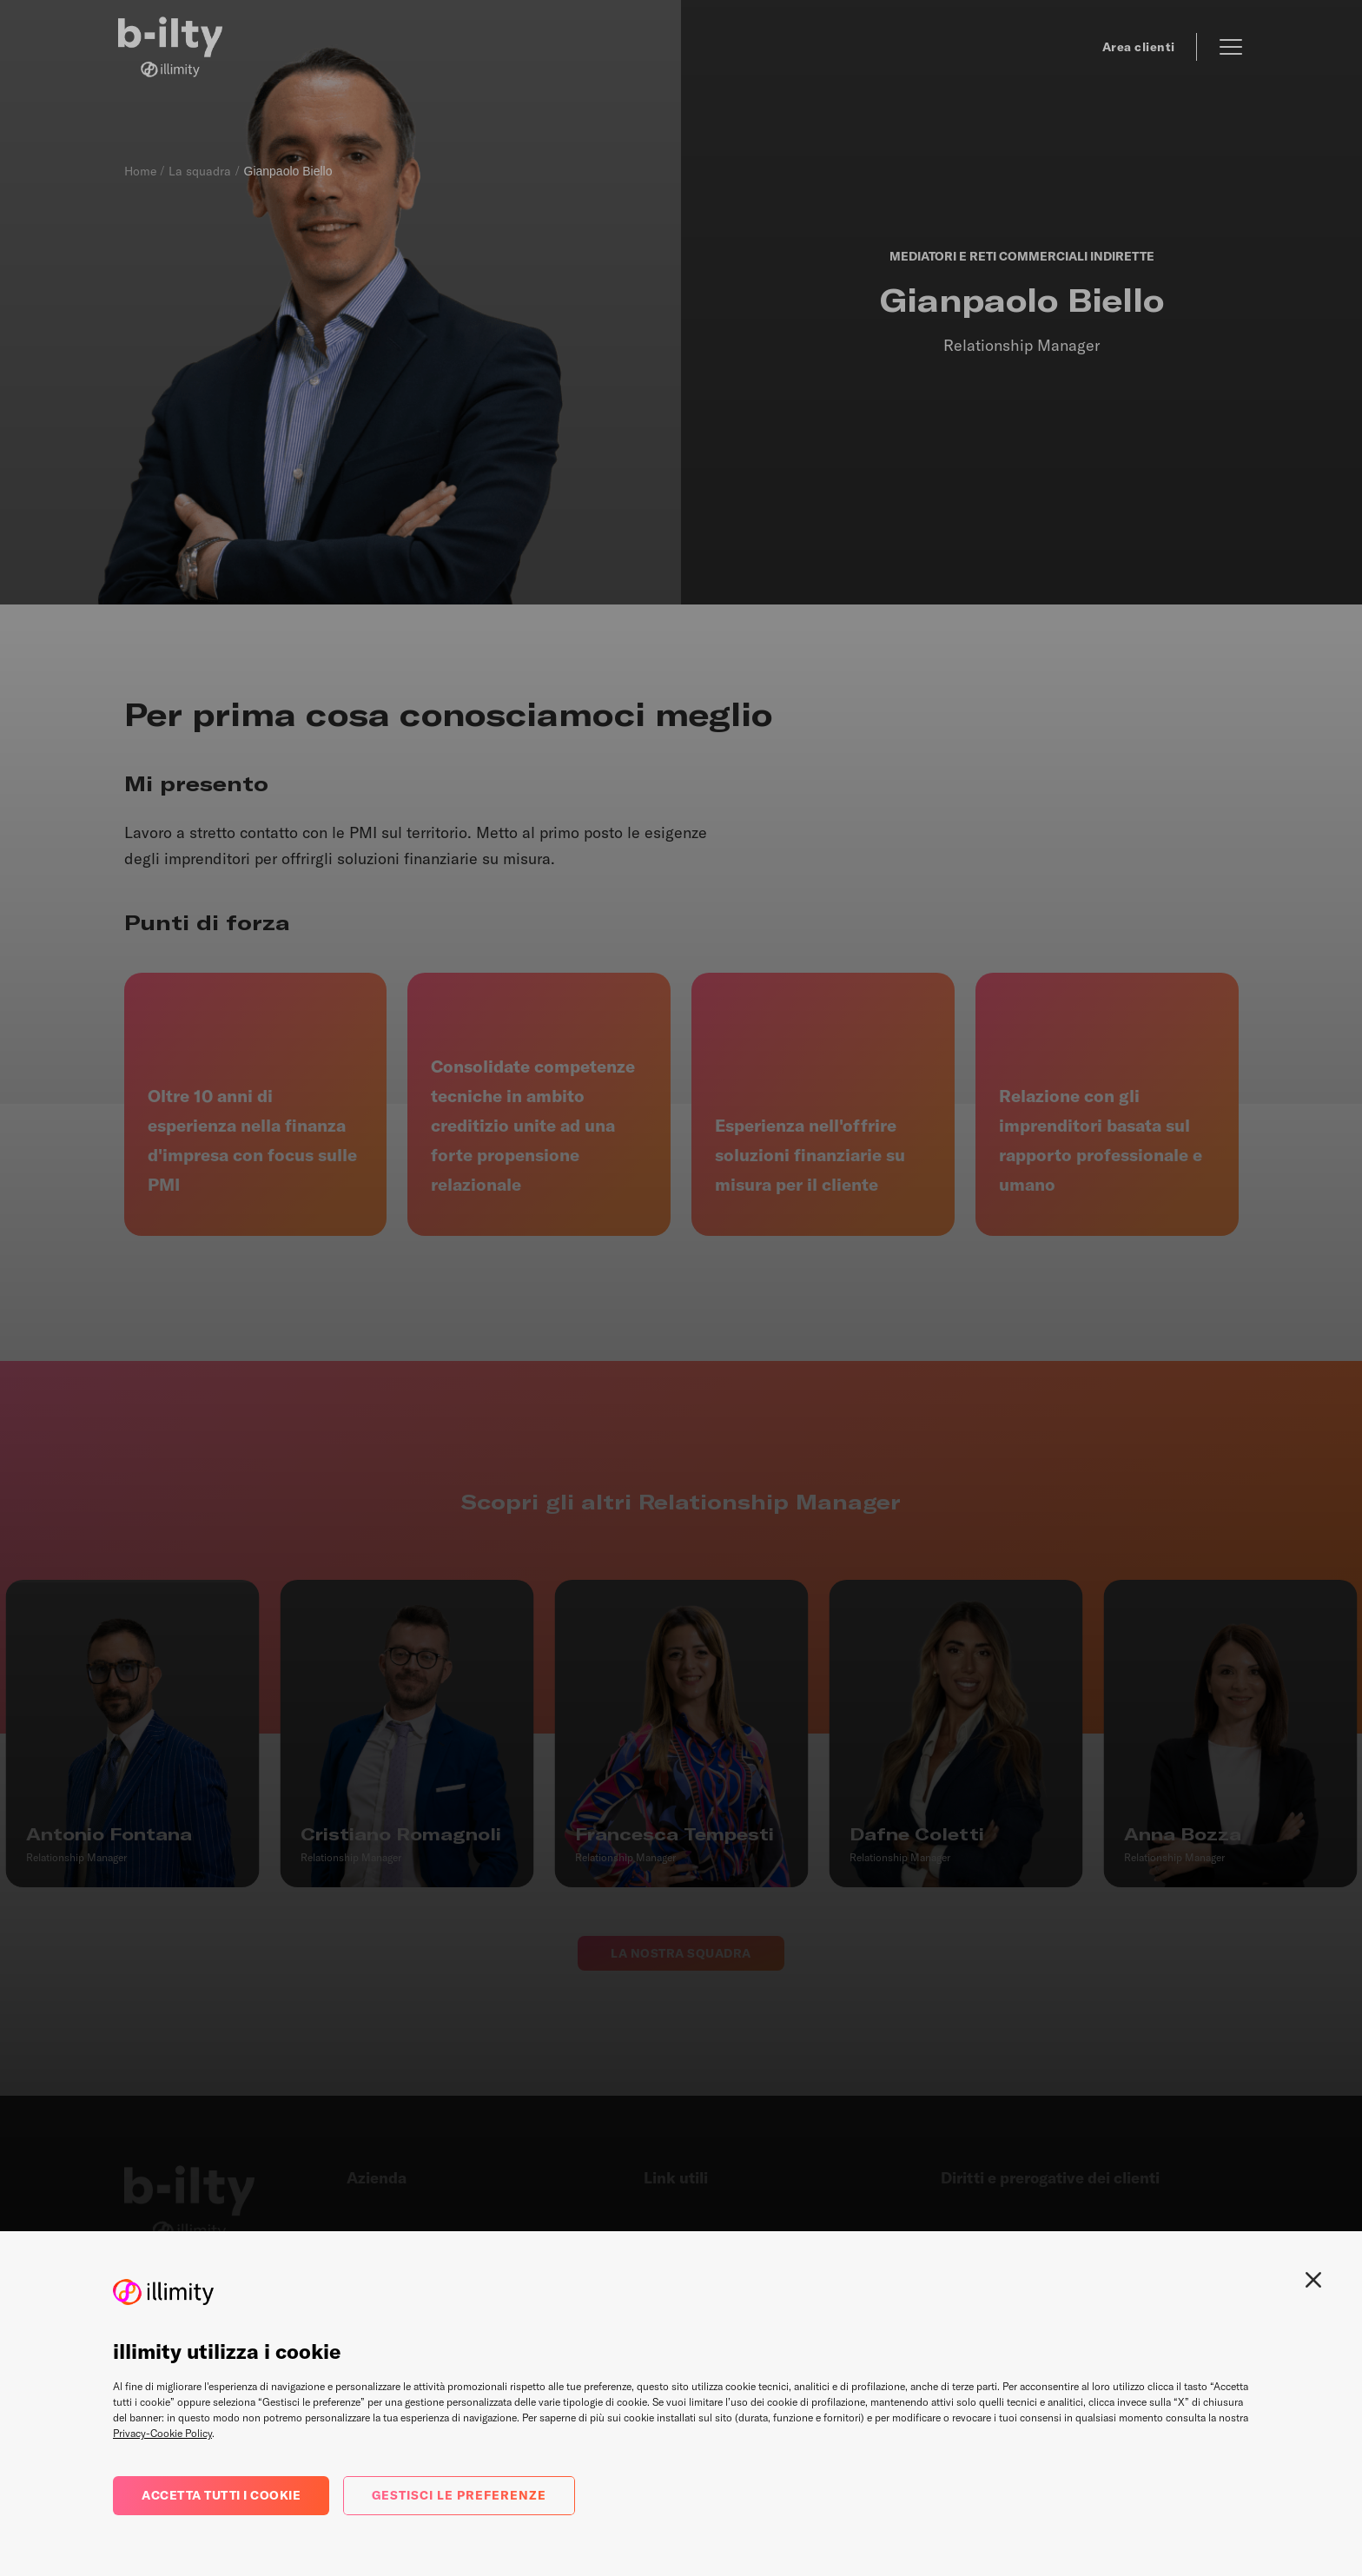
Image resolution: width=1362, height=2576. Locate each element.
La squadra (200, 171)
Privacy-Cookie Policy (162, 2433)
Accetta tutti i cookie (221, 2495)
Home (140, 171)
